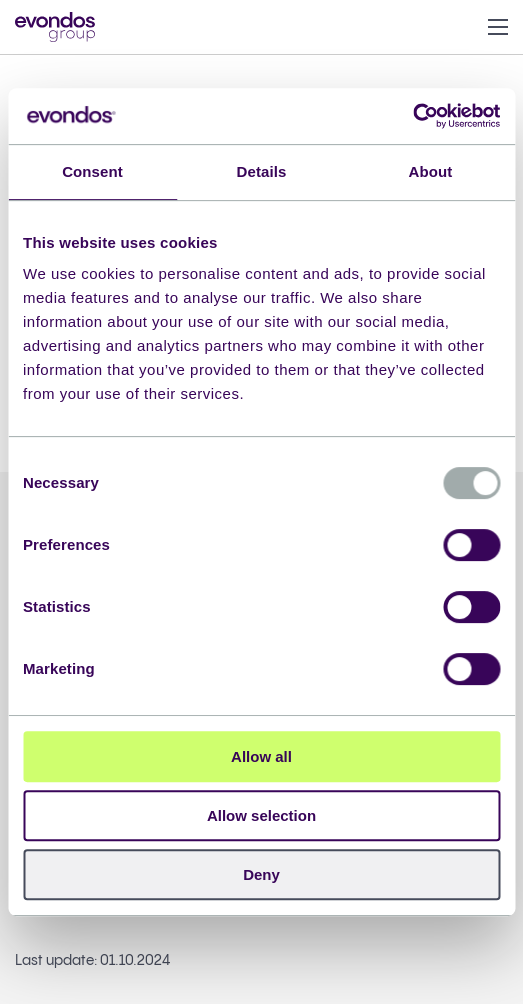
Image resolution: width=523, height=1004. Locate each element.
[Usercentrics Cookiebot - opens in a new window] (412, 116)
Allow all (261, 756)
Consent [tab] (92, 171)
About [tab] (431, 171)
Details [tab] (262, 171)
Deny (261, 874)
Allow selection (261, 815)
